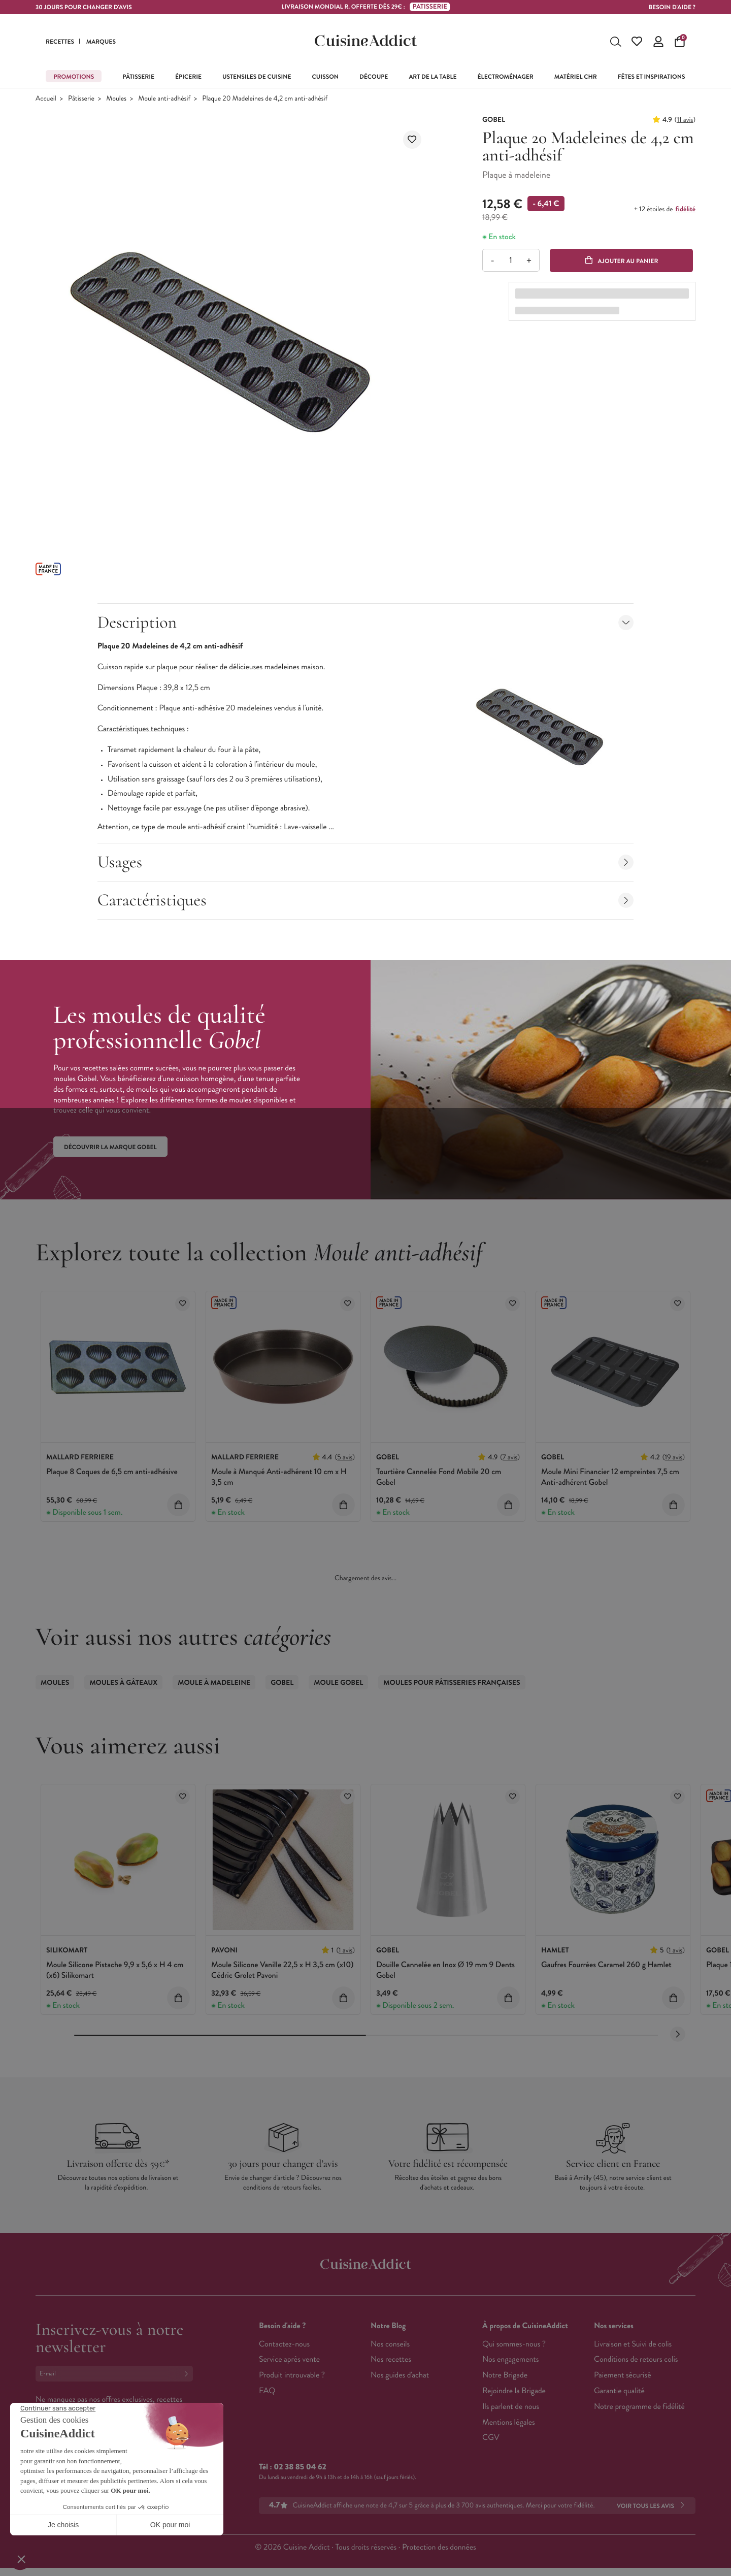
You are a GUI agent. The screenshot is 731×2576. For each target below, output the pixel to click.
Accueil (46, 99)
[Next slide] (677, 2034)
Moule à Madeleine (214, 1683)
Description (365, 622)
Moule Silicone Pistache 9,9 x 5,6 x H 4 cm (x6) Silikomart (114, 1970)
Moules (116, 99)
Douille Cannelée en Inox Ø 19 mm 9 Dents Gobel (445, 1970)
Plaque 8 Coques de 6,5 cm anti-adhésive (112, 1472)
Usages (365, 862)
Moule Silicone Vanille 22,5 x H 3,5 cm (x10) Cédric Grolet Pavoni (282, 1970)
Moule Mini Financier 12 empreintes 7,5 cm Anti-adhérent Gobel (610, 1477)
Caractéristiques (365, 900)
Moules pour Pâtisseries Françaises (451, 1683)
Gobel (282, 1683)
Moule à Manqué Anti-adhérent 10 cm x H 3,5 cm (279, 1477)
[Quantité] (510, 260)
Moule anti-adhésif (164, 99)
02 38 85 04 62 (300, 2467)
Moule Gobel (338, 1683)
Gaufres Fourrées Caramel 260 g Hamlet (606, 1965)
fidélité (685, 209)
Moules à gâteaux (123, 1683)
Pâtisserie (81, 99)
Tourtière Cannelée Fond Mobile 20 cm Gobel (438, 1477)
